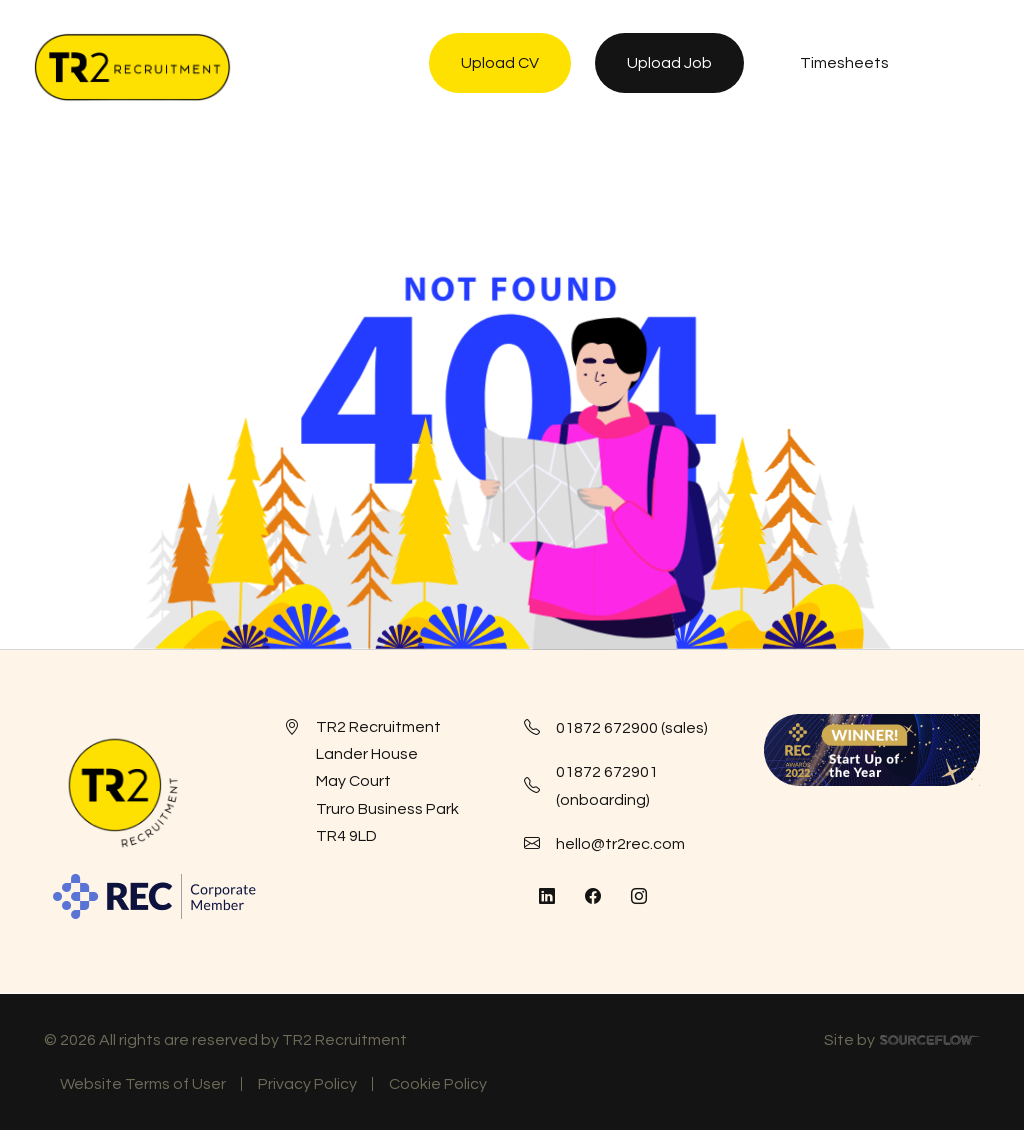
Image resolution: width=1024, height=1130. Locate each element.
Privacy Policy (307, 1084)
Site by (902, 1043)
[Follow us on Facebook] (593, 897)
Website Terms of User (143, 1084)
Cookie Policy (438, 1084)
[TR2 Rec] (132, 67)
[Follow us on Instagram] (639, 897)
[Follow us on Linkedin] (547, 897)
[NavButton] (968, 67)
